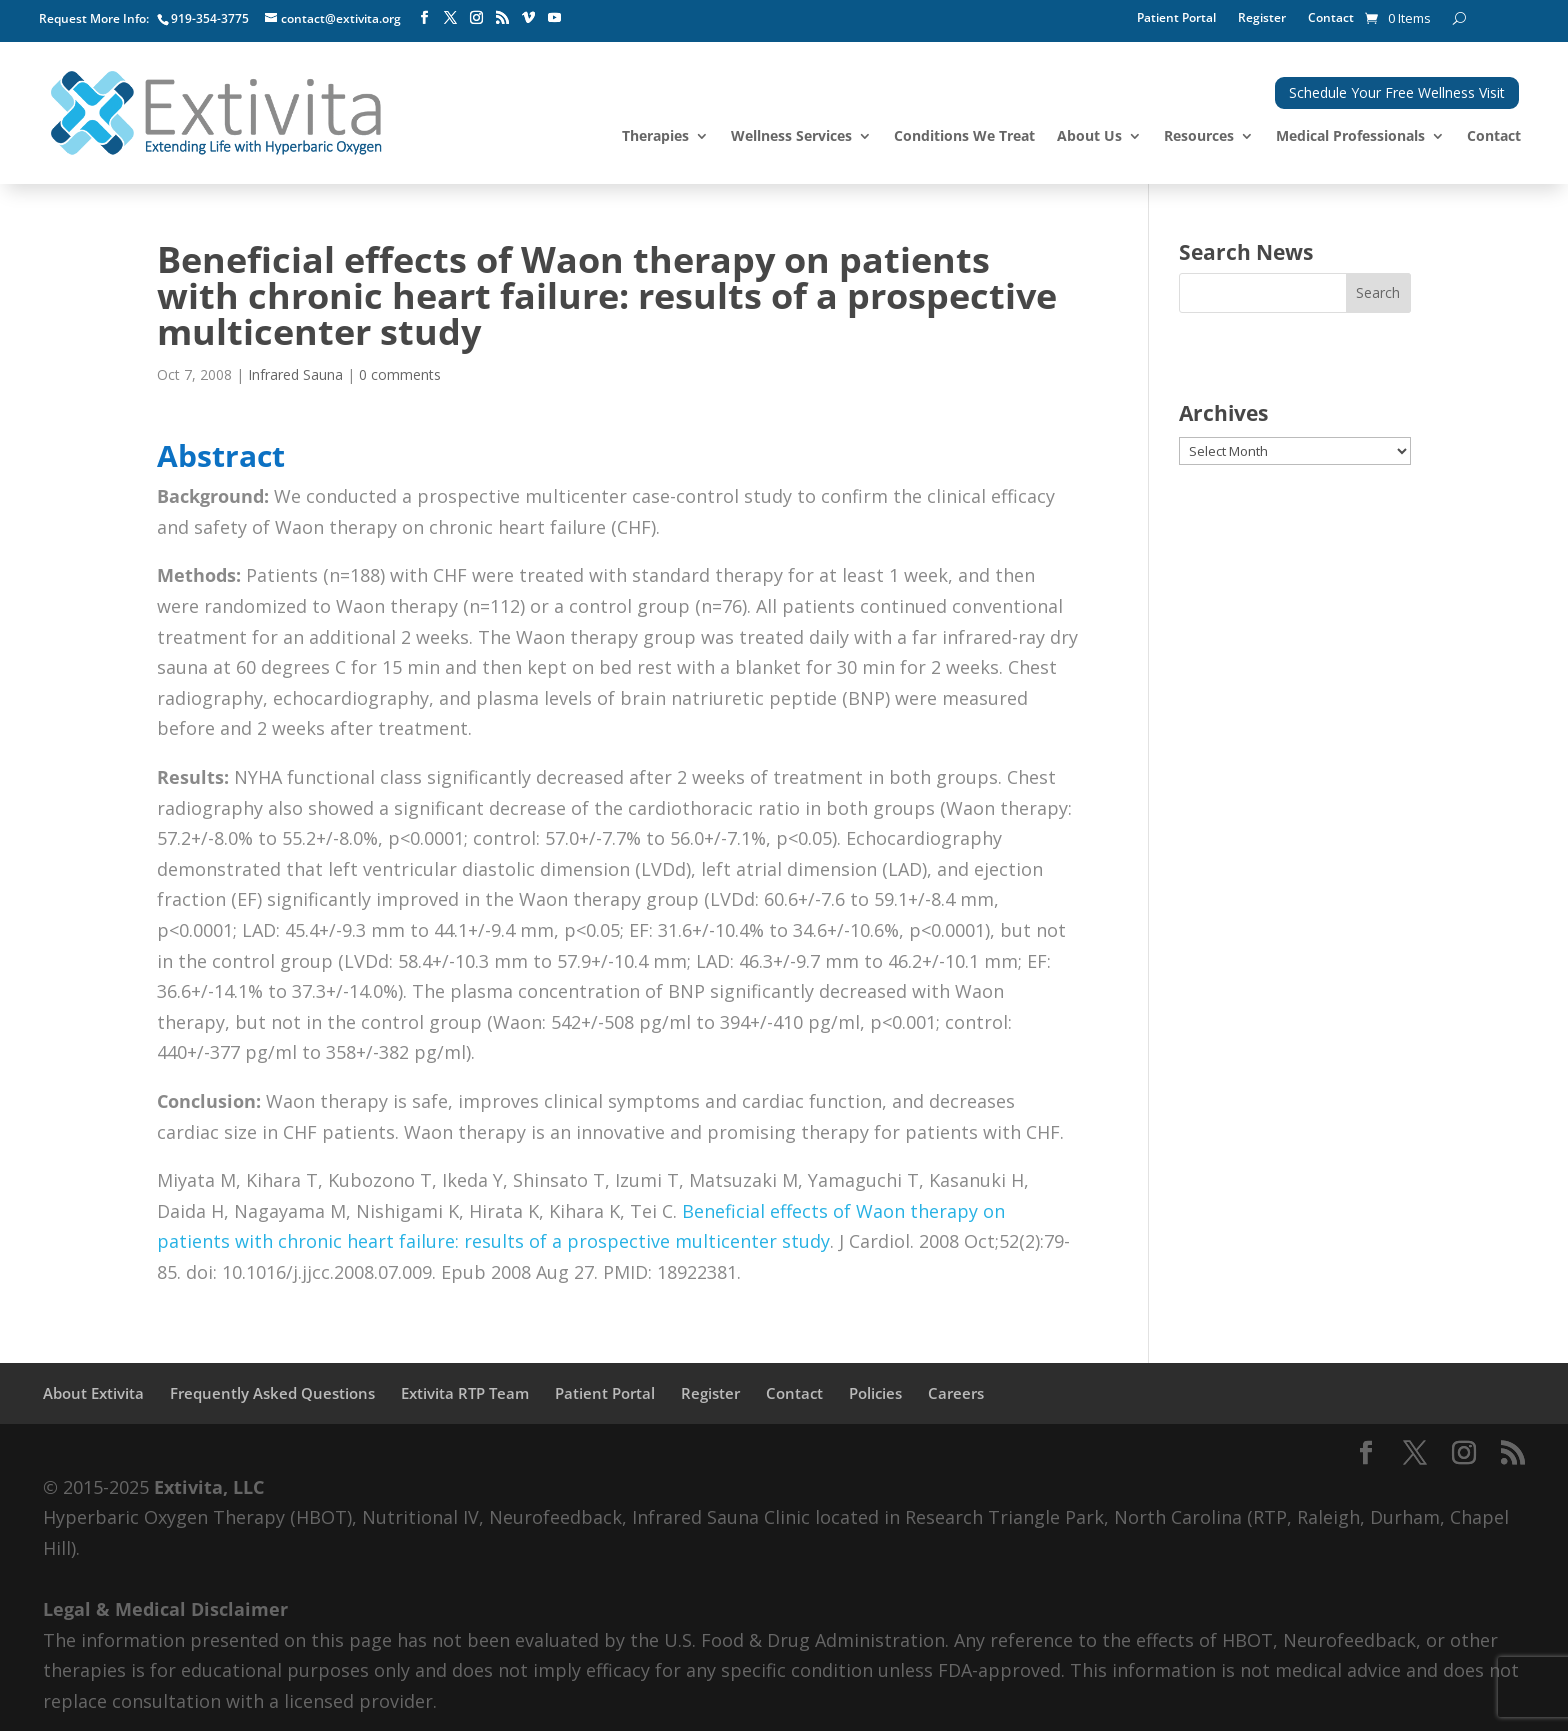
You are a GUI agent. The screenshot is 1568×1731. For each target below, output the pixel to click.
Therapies (655, 137)
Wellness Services (791, 137)
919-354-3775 (210, 18)
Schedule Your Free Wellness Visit (1397, 92)
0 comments (400, 374)
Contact (1331, 18)
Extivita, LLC (209, 1487)
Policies (875, 1393)
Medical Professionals (1350, 137)
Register (1262, 18)
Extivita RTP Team (465, 1393)
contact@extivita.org (341, 18)
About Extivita (93, 1393)
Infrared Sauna (295, 374)
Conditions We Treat (964, 137)
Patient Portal (1176, 18)
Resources (1199, 137)
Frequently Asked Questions (272, 1393)
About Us (1089, 137)
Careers (956, 1393)
